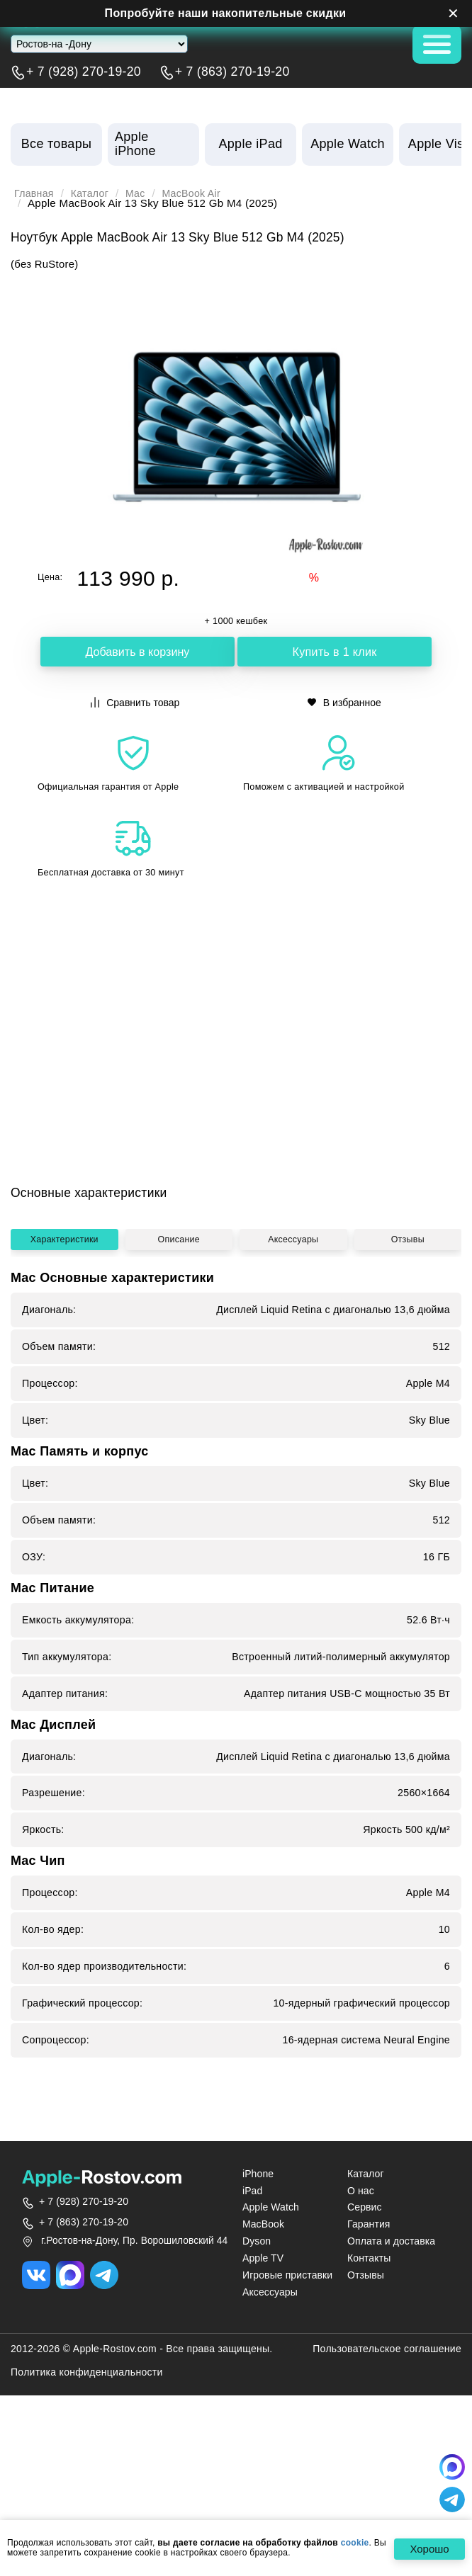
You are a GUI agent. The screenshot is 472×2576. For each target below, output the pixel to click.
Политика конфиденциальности (87, 2497)
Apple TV (262, 2383)
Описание (180, 1415)
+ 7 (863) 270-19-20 (232, 72)
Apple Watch (270, 2332)
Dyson (256, 2366)
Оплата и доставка (391, 2366)
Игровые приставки (287, 2400)
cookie (355, 2543)
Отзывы (407, 1415)
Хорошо (426, 2549)
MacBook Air (200, 193)
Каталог (93, 193)
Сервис (364, 2332)
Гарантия (368, 2349)
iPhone (258, 2298)
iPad (252, 2315)
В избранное (344, 702)
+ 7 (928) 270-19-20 (83, 72)
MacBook (263, 2349)
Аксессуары (294, 1415)
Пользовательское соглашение (387, 2474)
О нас (360, 2315)
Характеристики (65, 1415)
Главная (35, 193)
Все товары (56, 144)
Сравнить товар (135, 702)
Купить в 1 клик (335, 652)
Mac (140, 193)
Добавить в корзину (137, 652)
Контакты (368, 2383)
